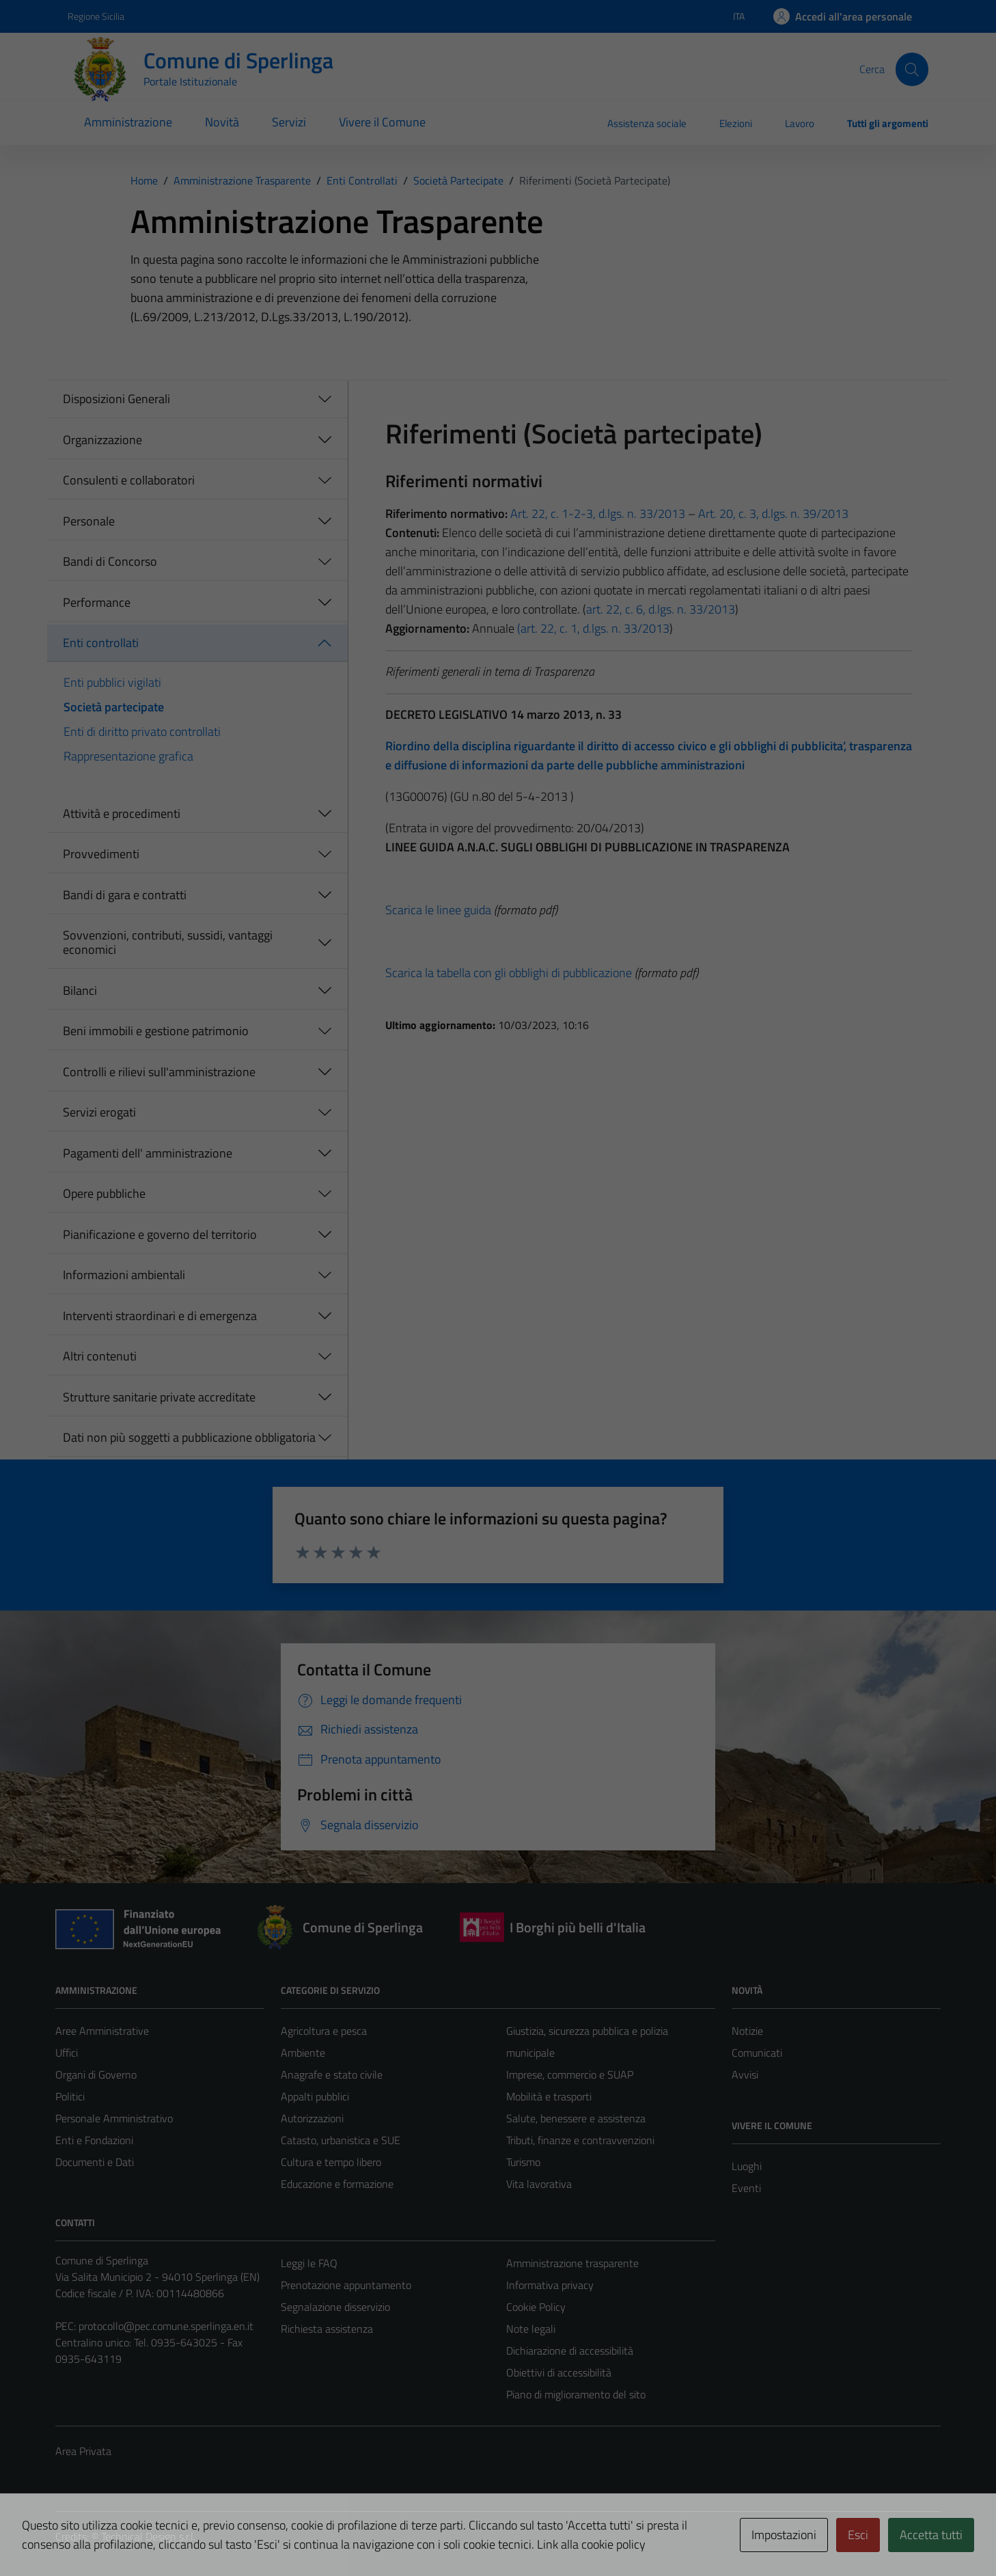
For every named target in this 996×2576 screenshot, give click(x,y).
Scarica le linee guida (438, 910)
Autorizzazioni (312, 2118)
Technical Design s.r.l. (148, 2536)
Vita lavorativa (539, 2184)
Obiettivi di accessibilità (558, 2372)
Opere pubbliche (104, 1193)
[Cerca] (912, 69)
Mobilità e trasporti (549, 2096)
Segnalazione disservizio (335, 2307)
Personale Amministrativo (114, 2118)
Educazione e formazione (337, 2184)
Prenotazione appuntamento (346, 2285)
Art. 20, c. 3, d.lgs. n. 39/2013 (773, 513)
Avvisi (745, 2074)
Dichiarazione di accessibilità (569, 2350)
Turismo (523, 2162)
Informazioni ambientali (124, 1274)
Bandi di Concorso (110, 561)
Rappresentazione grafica (128, 756)
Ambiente (303, 2052)
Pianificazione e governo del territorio (160, 1234)
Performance (96, 602)
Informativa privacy (550, 2285)
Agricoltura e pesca (324, 2031)
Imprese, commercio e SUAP (569, 2074)
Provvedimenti (101, 854)
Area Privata (83, 2451)
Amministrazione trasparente (572, 2263)
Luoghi (747, 2166)
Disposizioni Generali (116, 398)
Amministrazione (128, 122)
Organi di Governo (96, 2074)
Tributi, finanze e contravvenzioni (580, 2140)
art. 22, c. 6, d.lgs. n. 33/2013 (660, 609)
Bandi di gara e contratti (124, 895)
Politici (70, 2096)
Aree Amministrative (102, 2031)
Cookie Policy (536, 2307)
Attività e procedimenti (121, 813)
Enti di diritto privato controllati (142, 731)
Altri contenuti (100, 1356)
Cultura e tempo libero (331, 2162)
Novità (222, 122)
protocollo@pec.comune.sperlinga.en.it (166, 2326)
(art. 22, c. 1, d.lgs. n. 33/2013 (593, 628)
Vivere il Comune (382, 122)
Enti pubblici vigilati (112, 682)
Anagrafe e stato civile (332, 2074)
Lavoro (799, 123)
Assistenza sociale (647, 123)
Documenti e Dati (94, 2162)
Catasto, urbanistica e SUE (340, 2140)
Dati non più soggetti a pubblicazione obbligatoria (189, 1437)
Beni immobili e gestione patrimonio (156, 1031)
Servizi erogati (99, 1112)
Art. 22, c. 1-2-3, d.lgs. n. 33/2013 (596, 513)
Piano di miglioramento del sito (576, 2394)
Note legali (530, 2328)
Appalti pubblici (315, 2096)
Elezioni (735, 123)
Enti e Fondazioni (94, 2140)
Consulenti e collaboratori (129, 480)
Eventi (746, 2188)
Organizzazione (102, 439)
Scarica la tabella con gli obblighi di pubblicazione (508, 972)
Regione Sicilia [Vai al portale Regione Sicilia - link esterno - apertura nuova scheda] (96, 16)
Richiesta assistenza (327, 2328)
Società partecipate (114, 707)
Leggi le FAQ (309, 2263)
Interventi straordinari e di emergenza (160, 1315)
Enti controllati (101, 642)
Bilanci (80, 990)
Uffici (66, 2052)
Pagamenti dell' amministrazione (147, 1153)
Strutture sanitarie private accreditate (159, 1397)
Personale (89, 521)
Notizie (747, 2031)
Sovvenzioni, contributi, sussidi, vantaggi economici (168, 942)
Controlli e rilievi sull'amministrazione (159, 1072)
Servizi (289, 122)
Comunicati (757, 2052)
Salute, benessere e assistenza (576, 2118)
